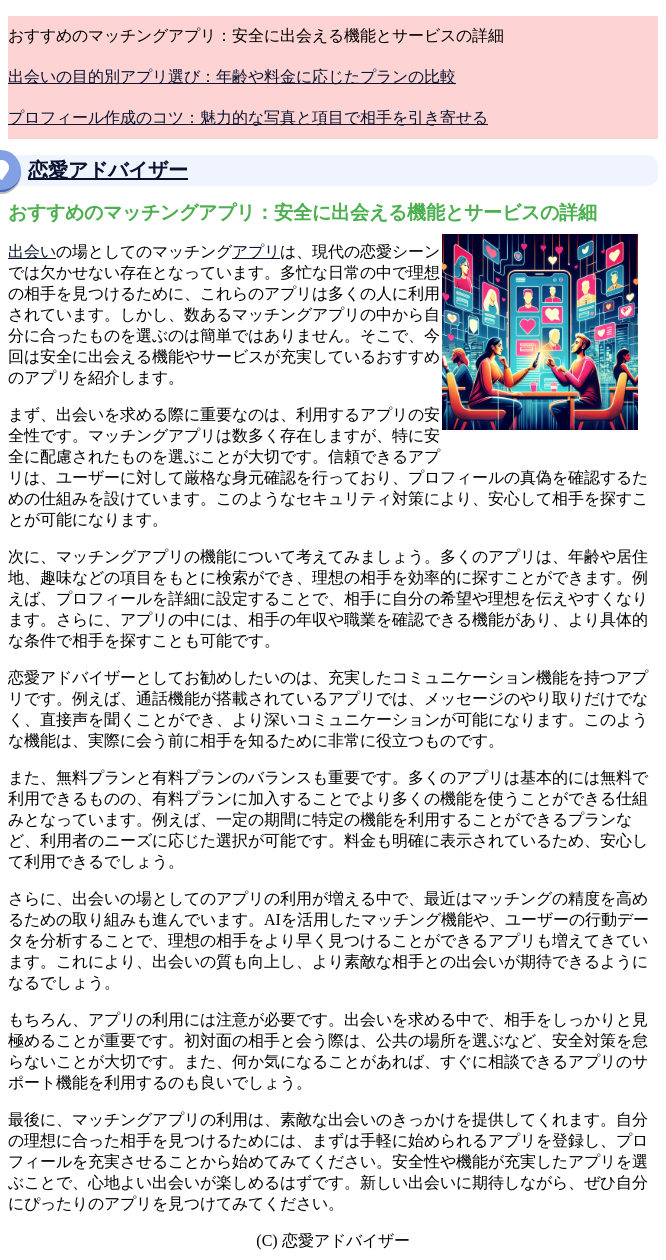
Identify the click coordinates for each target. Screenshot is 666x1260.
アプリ (256, 251)
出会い (32, 251)
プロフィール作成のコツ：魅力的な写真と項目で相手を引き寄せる (248, 117)
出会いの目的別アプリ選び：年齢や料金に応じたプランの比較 (232, 76)
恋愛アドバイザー (108, 170)
